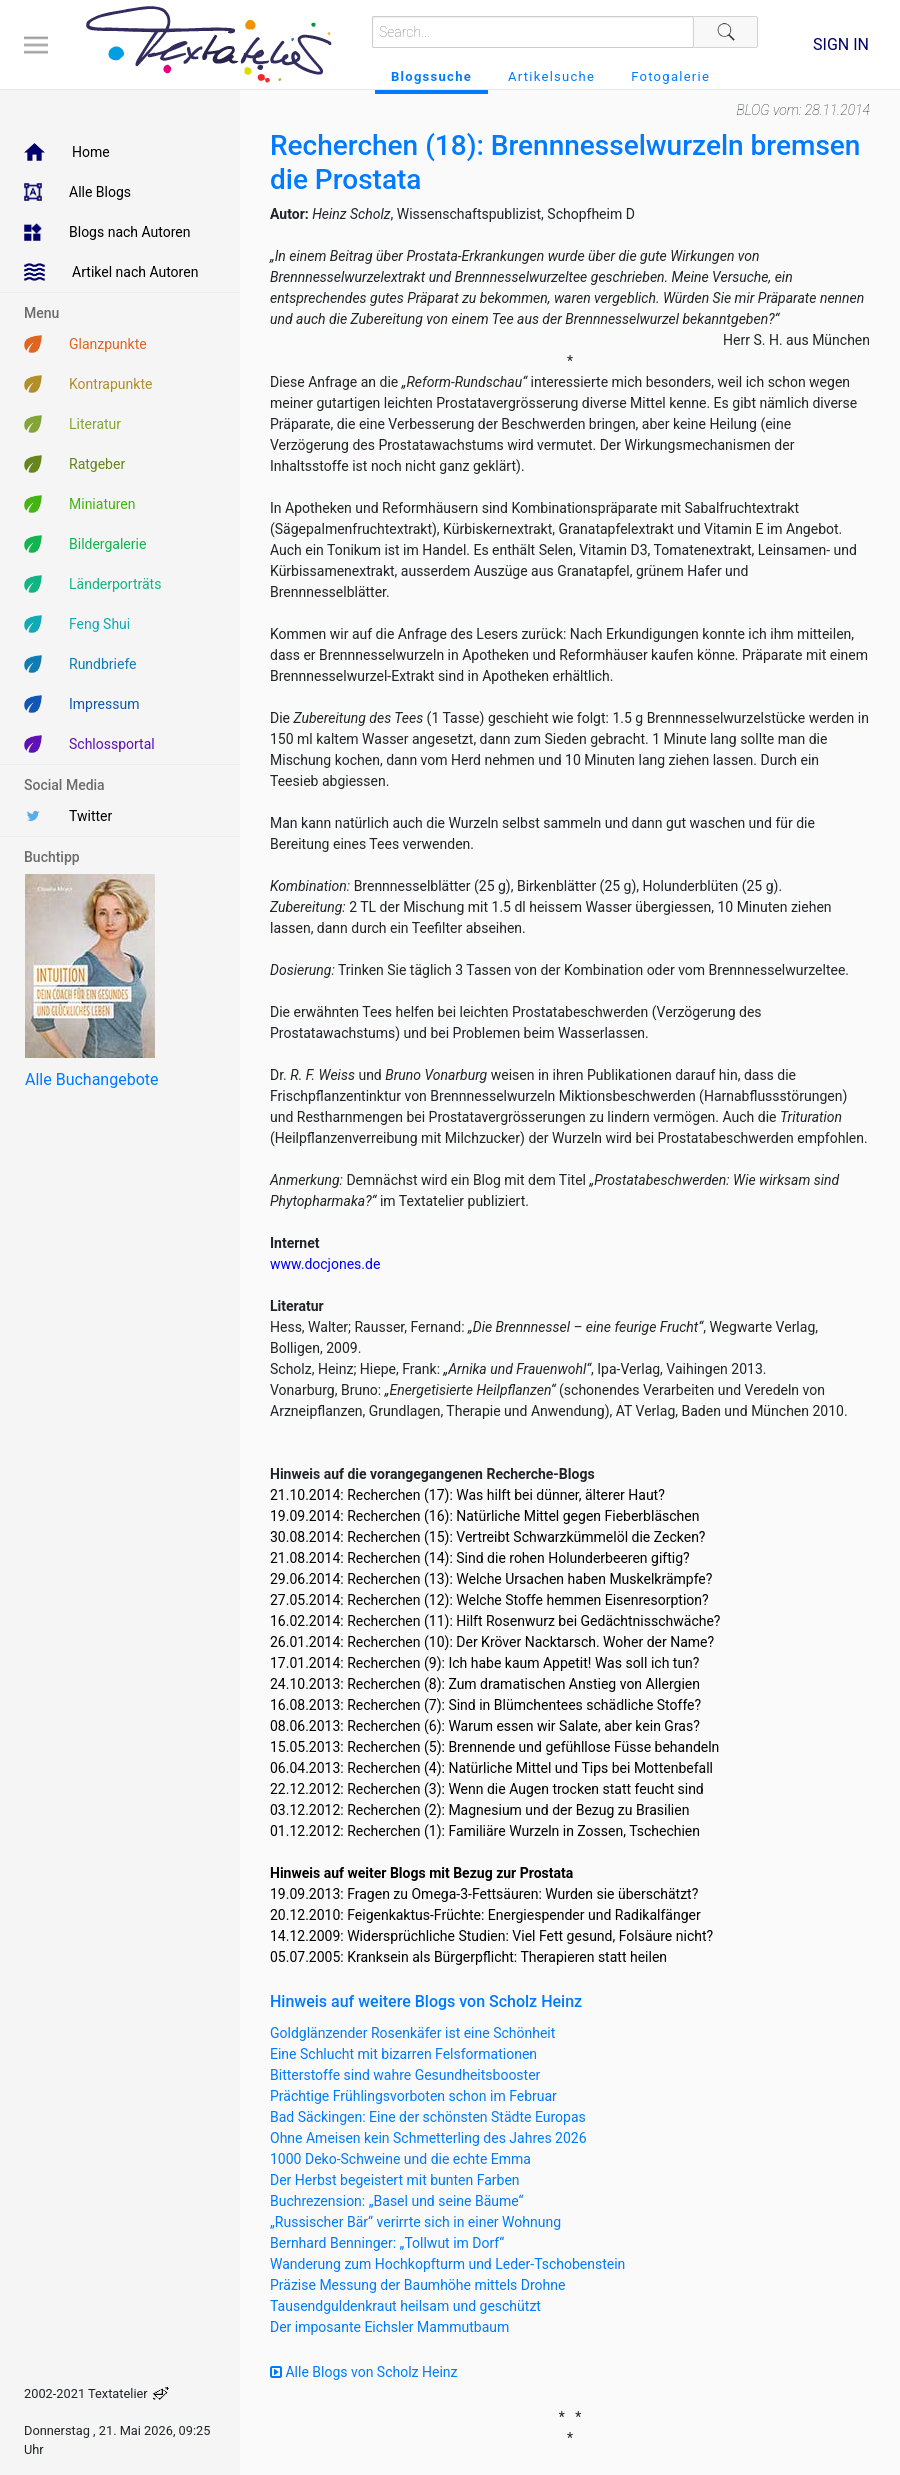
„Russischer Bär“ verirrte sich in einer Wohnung (415, 2222)
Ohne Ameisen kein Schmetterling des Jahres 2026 (428, 2138)
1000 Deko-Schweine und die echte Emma (400, 2159)
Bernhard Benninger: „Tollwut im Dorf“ (387, 2243)
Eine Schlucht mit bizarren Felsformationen (403, 2054)
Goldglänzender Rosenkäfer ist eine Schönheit (412, 2033)
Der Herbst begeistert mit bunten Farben (395, 2180)
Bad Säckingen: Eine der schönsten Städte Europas (428, 2117)
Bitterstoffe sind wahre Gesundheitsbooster (405, 2075)
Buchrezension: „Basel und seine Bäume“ (397, 2201)
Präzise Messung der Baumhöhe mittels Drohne (417, 2285)
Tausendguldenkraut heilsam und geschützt (405, 2306)
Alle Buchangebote (91, 1079)
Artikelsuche (551, 76)
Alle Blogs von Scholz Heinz (364, 2372)
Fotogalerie (670, 76)
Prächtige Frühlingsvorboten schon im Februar (413, 2096)
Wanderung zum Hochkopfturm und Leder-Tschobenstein (447, 2264)
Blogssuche (431, 76)
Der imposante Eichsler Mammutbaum (389, 2327)
